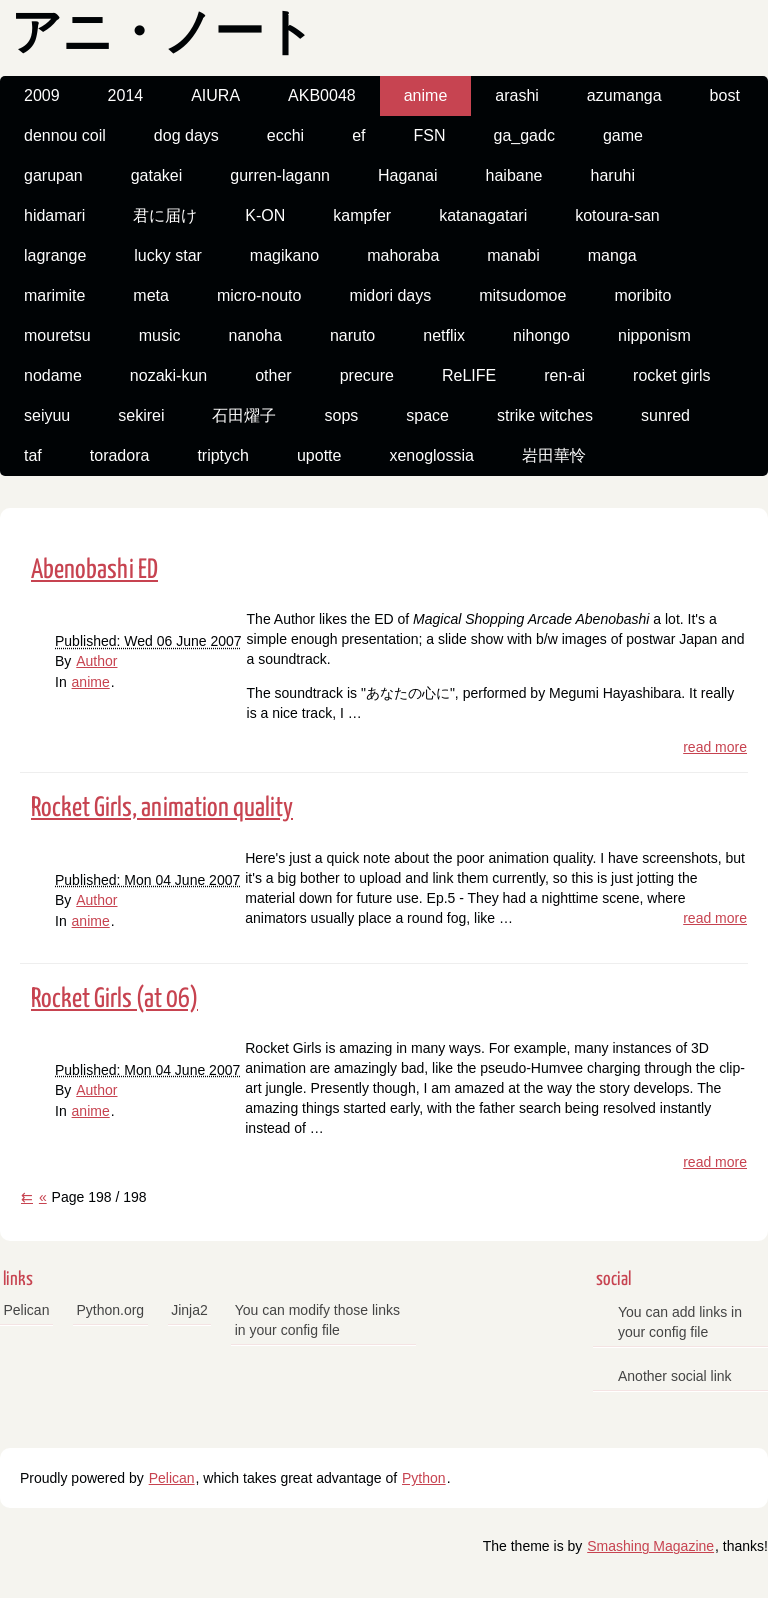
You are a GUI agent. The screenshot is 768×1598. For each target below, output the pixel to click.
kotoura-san (617, 215)
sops (341, 415)
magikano (284, 255)
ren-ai (564, 375)
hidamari (54, 215)
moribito (642, 295)
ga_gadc (523, 135)
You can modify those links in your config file (317, 1320)
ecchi (285, 135)
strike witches (545, 415)
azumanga (624, 95)
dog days (186, 135)
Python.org (110, 1310)
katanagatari (483, 215)
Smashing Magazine (650, 1546)
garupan (53, 175)
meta (151, 295)
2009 (42, 95)
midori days (390, 295)
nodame (53, 375)
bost (725, 95)
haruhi (613, 175)
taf (33, 455)
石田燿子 (244, 415)
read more (715, 747)
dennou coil (65, 135)
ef (358, 135)
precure (367, 375)
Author (96, 661)
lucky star (168, 255)
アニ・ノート (163, 35)
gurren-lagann (280, 175)
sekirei (141, 415)
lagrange (55, 255)
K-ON (265, 215)
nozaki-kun (168, 375)
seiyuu (47, 415)
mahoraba (403, 255)
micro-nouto (259, 295)
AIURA (215, 95)
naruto (352, 335)
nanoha (254, 335)
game (623, 135)
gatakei (157, 175)
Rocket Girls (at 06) (114, 999)
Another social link (675, 1376)
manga (612, 255)
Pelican (27, 1310)
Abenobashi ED (94, 570)
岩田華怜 (554, 455)
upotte (319, 455)
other (273, 375)
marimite (54, 295)
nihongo (541, 335)
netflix (444, 335)
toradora (120, 455)
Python (424, 1478)
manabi (513, 255)
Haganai (408, 175)
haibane (514, 175)
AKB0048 (322, 95)
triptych (223, 455)
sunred (665, 415)
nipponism (654, 335)
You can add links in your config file (680, 1322)
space (427, 415)
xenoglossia (431, 455)
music (160, 335)
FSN (429, 135)
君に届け (165, 215)
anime (426, 95)
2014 (126, 95)
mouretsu (57, 335)
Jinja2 (189, 1310)
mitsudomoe (522, 295)
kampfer (362, 215)
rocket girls (671, 375)
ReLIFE (469, 375)
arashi (517, 95)
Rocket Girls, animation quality (162, 808)
